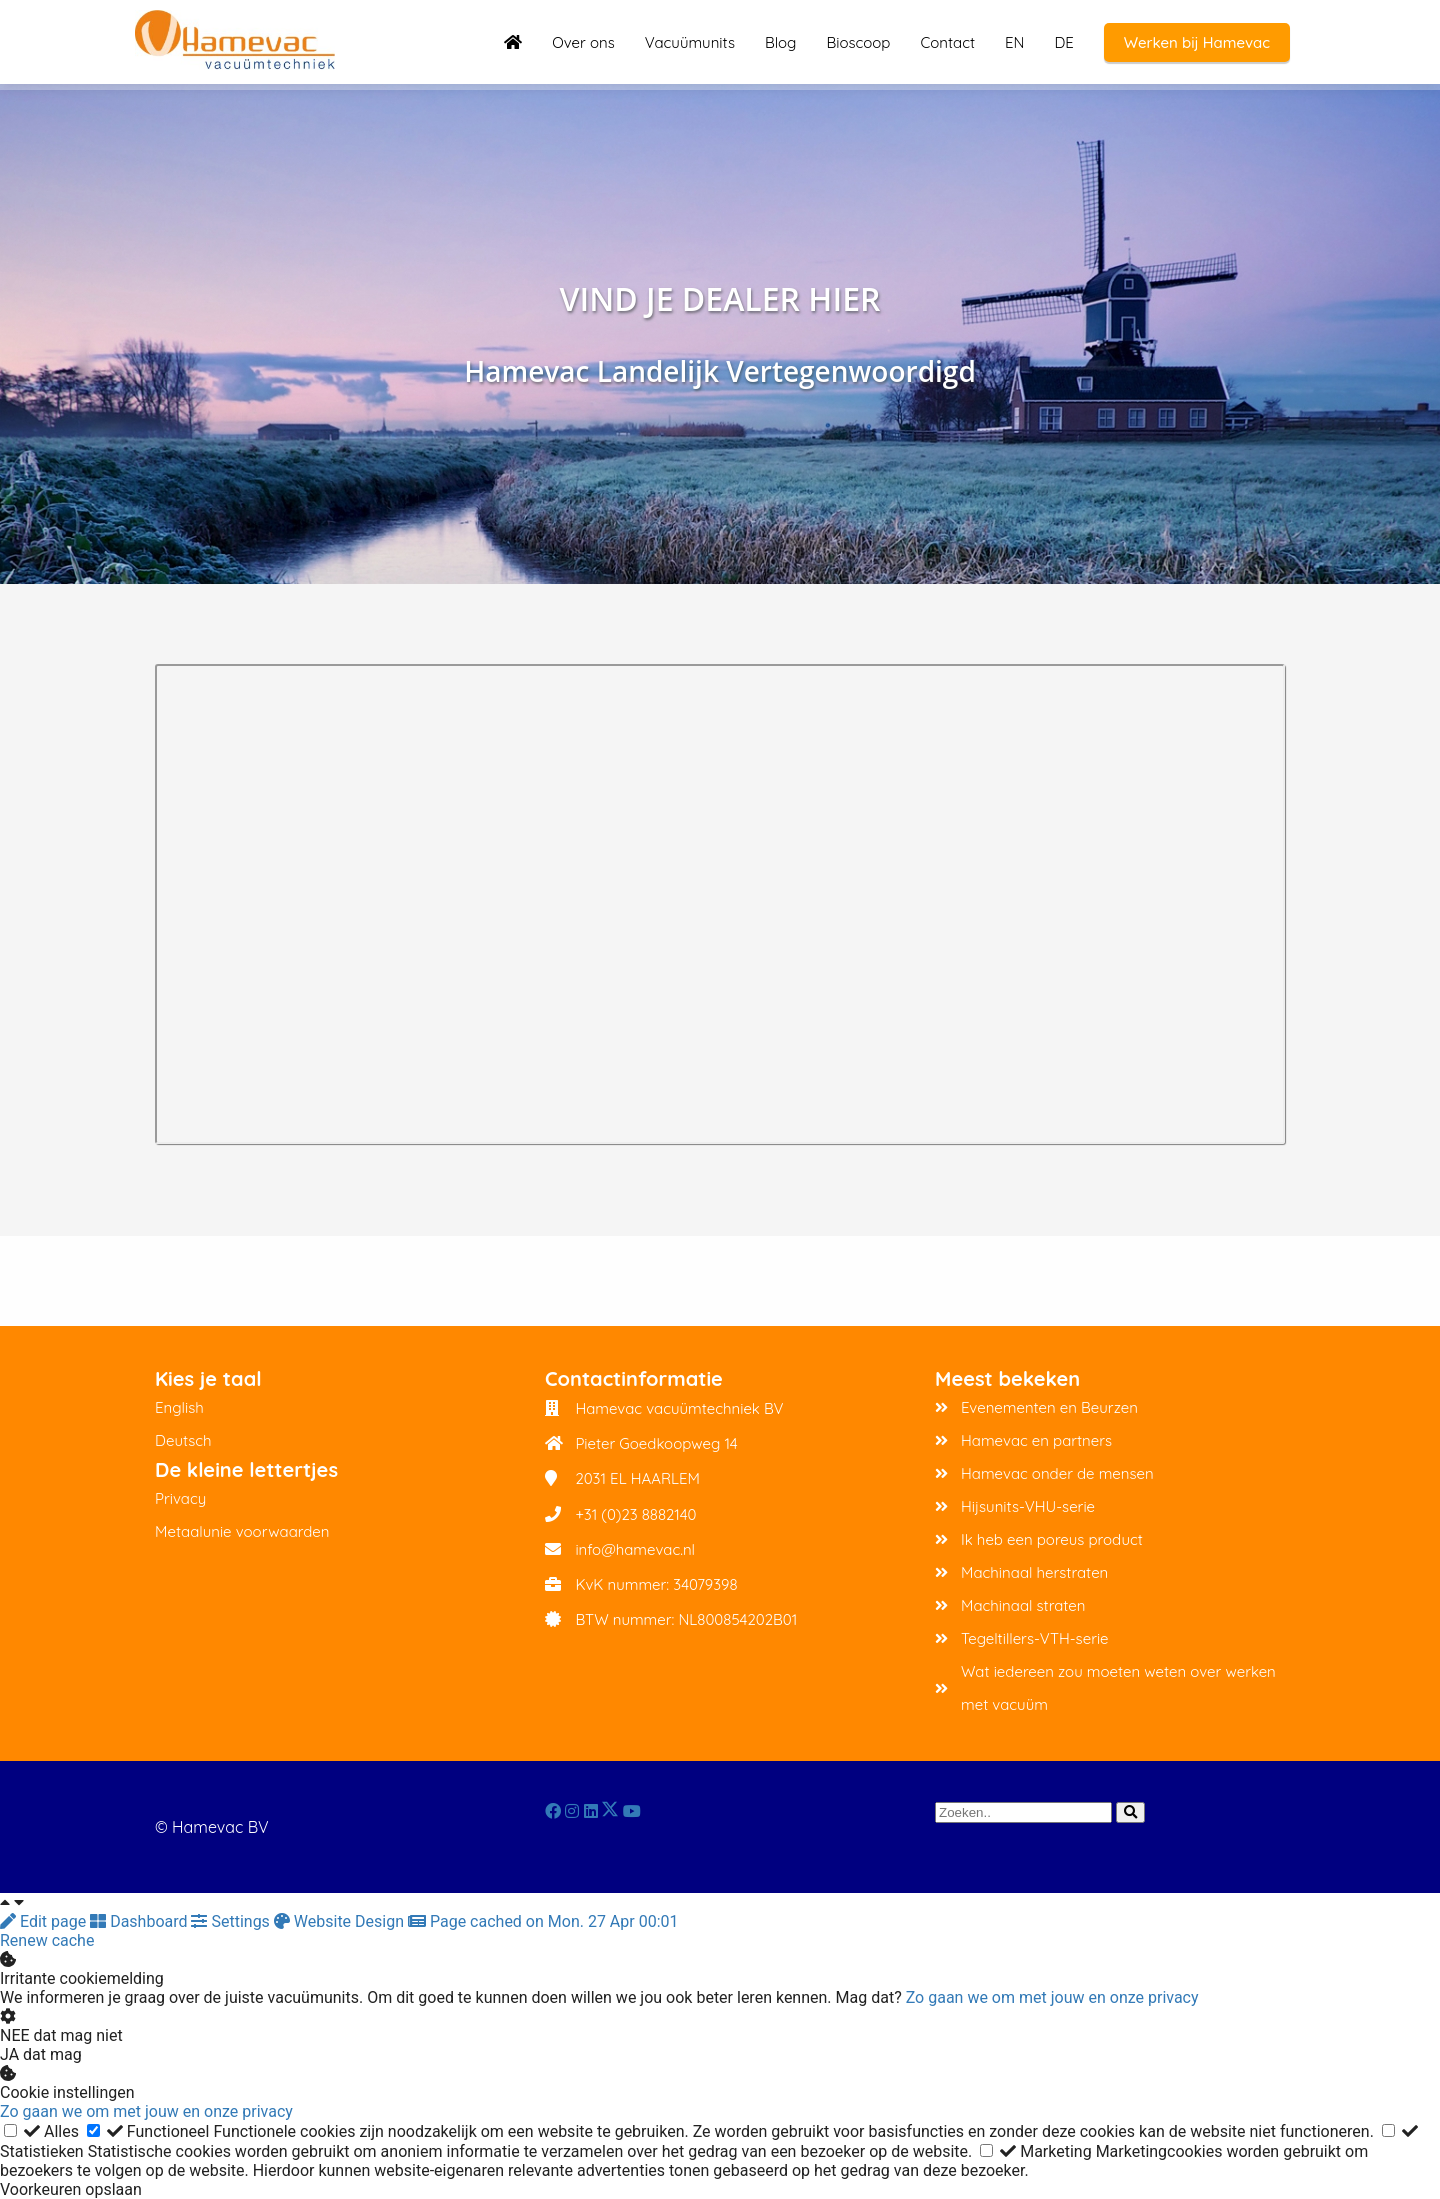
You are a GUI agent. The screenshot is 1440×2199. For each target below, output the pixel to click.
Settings (232, 1921)
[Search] (1130, 1812)
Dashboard (140, 1921)
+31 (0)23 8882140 (635, 1514)
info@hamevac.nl (635, 1549)
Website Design (341, 1921)
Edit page (45, 1921)
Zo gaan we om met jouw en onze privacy (1052, 1997)
